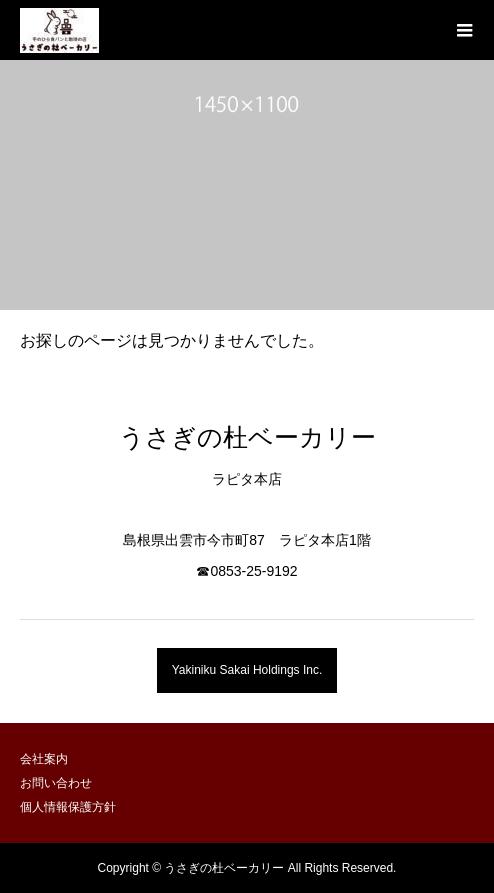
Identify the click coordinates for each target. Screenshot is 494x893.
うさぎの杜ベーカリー (247, 437)
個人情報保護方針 (68, 807)
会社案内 (44, 759)
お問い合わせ (56, 783)
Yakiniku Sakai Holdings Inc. (247, 670)
